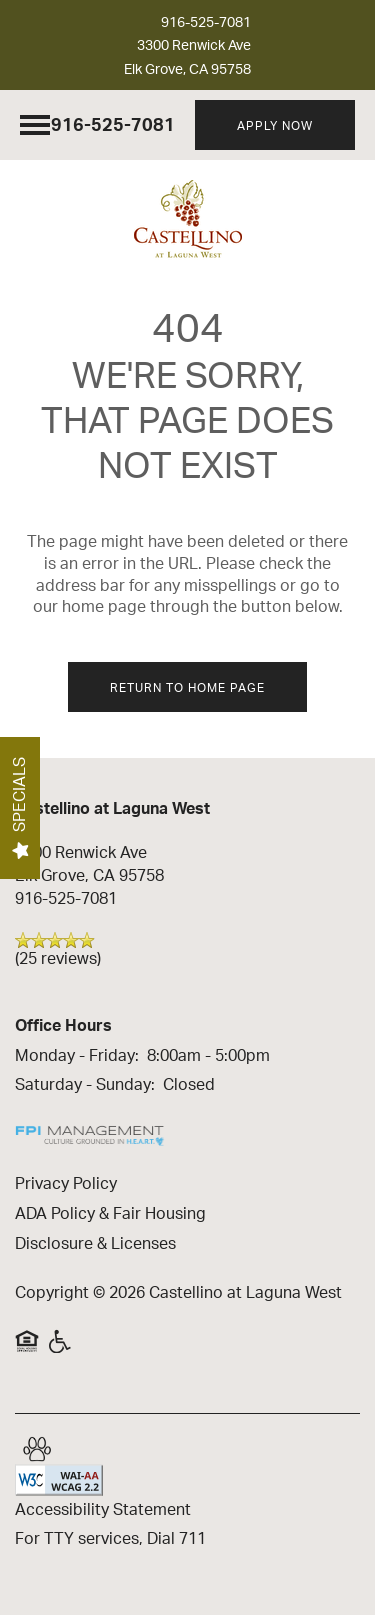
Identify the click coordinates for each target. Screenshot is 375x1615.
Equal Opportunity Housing (27, 1341)
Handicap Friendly (61, 1341)
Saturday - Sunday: (85, 1085)
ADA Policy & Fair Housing (110, 1214)
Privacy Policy (66, 1184)
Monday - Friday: (77, 1056)
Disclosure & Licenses (95, 1244)
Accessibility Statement (103, 1510)
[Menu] (35, 125)
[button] (275, 125)
